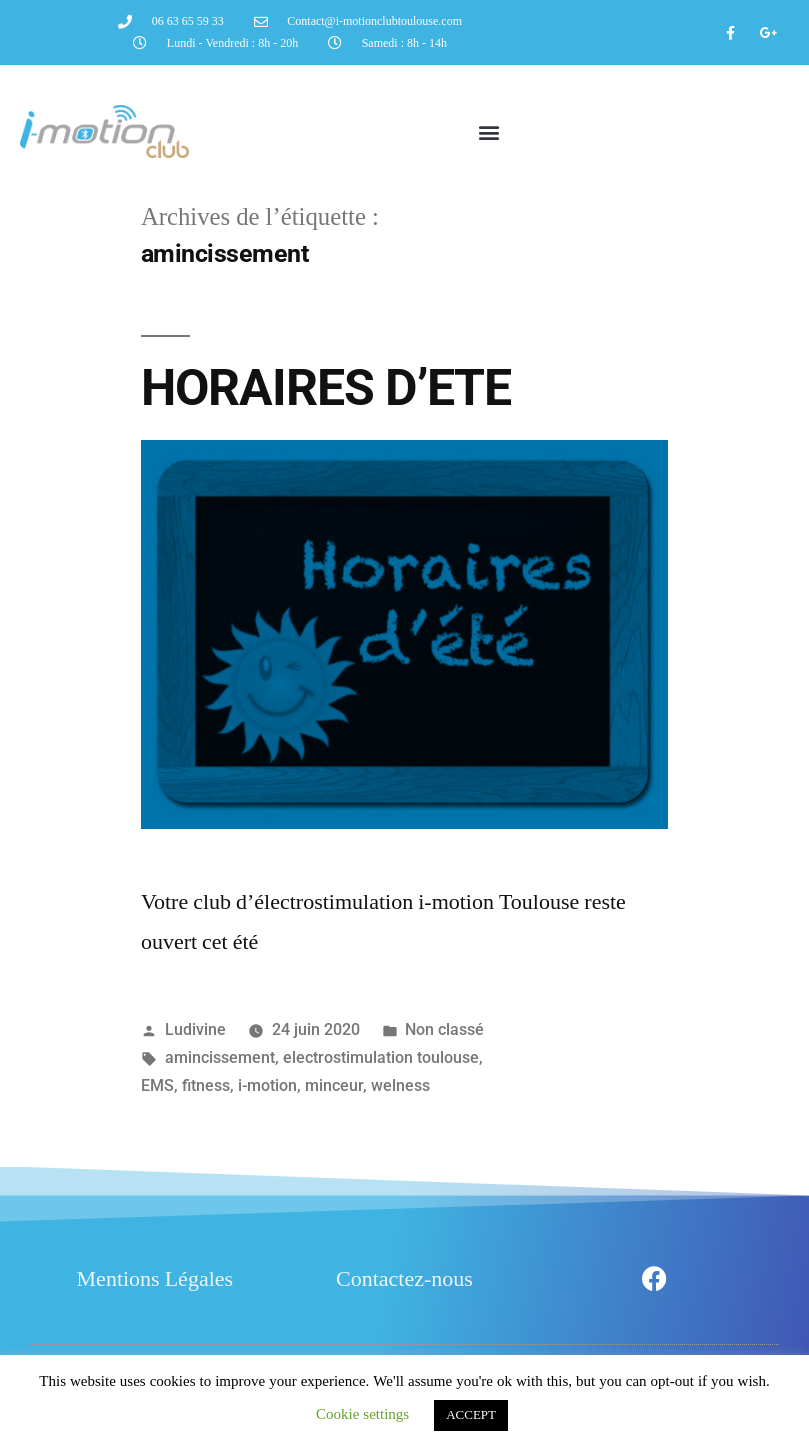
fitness (206, 1085)
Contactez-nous (404, 1279)
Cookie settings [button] (362, 1414)
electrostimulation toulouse (381, 1057)
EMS (157, 1085)
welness (400, 1085)
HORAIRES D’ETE (326, 388)
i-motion (267, 1085)
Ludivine (195, 1029)
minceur (334, 1085)
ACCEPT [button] (471, 1415)
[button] (488, 131)
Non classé (444, 1029)
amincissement (220, 1057)
